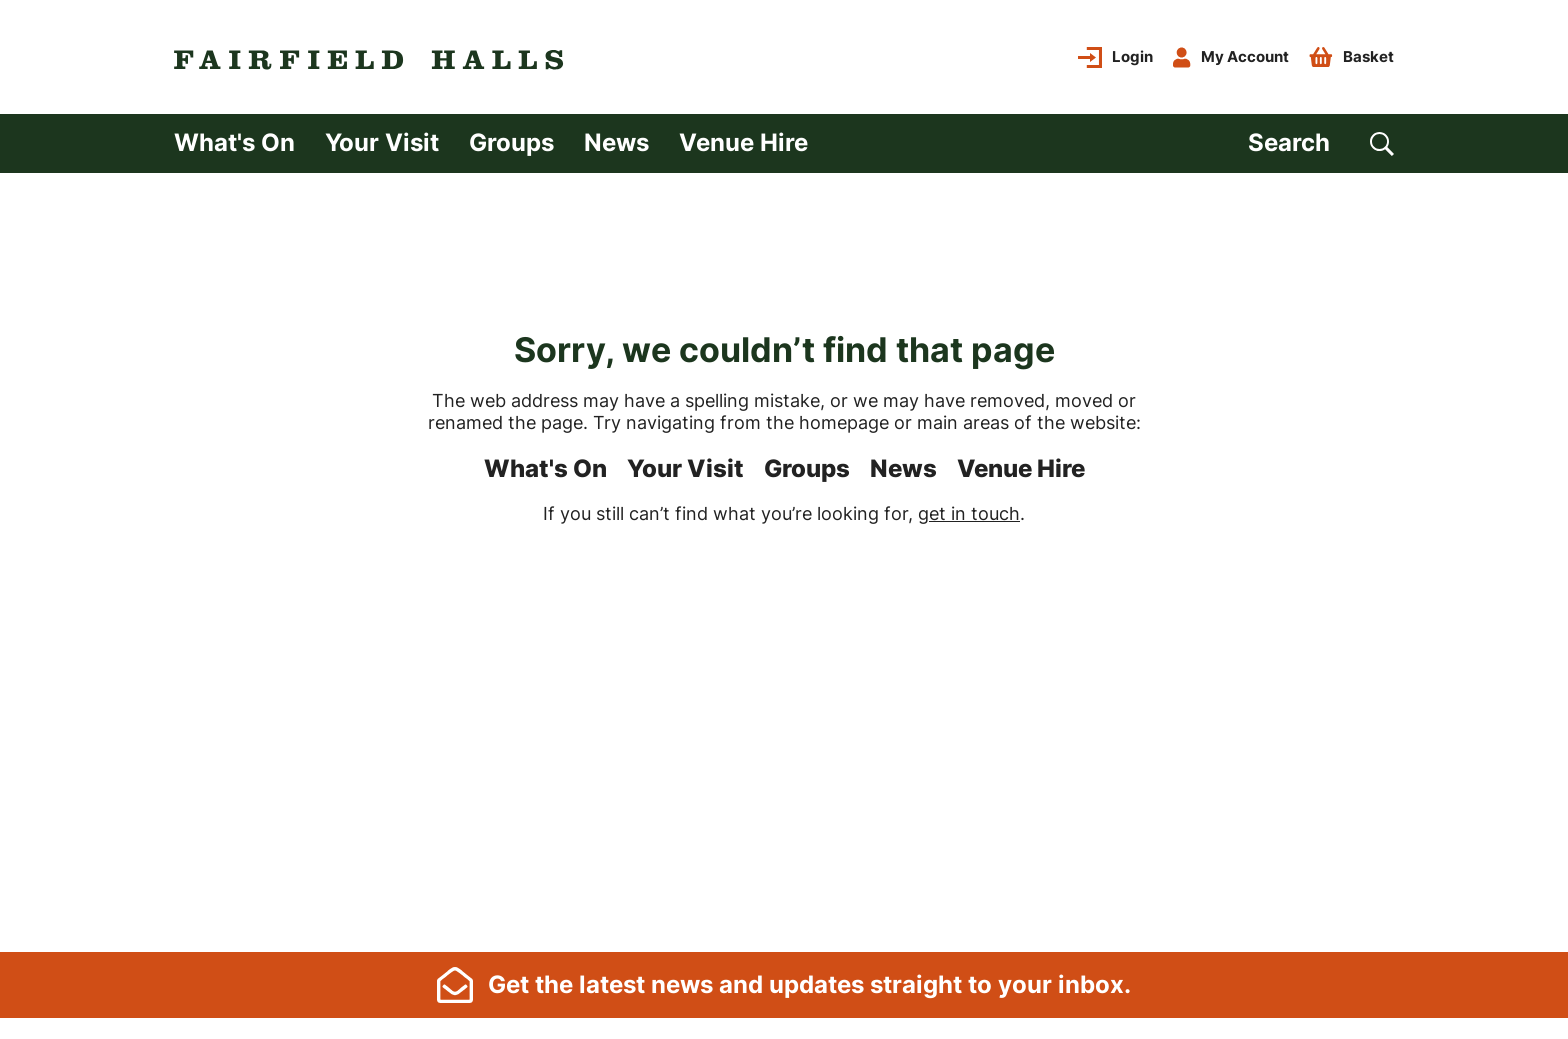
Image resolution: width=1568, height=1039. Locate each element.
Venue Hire (743, 142)
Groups (511, 142)
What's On (234, 142)
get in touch (969, 513)
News (616, 142)
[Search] (1321, 143)
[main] (784, 560)
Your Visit (382, 142)
